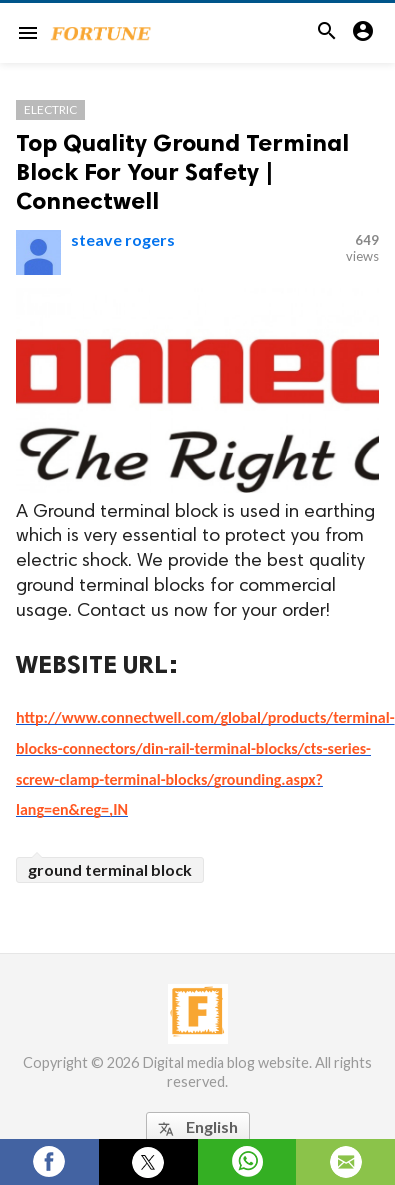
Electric (50, 109)
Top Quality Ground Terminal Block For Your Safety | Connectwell (182, 171)
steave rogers (123, 239)
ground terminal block (110, 869)
